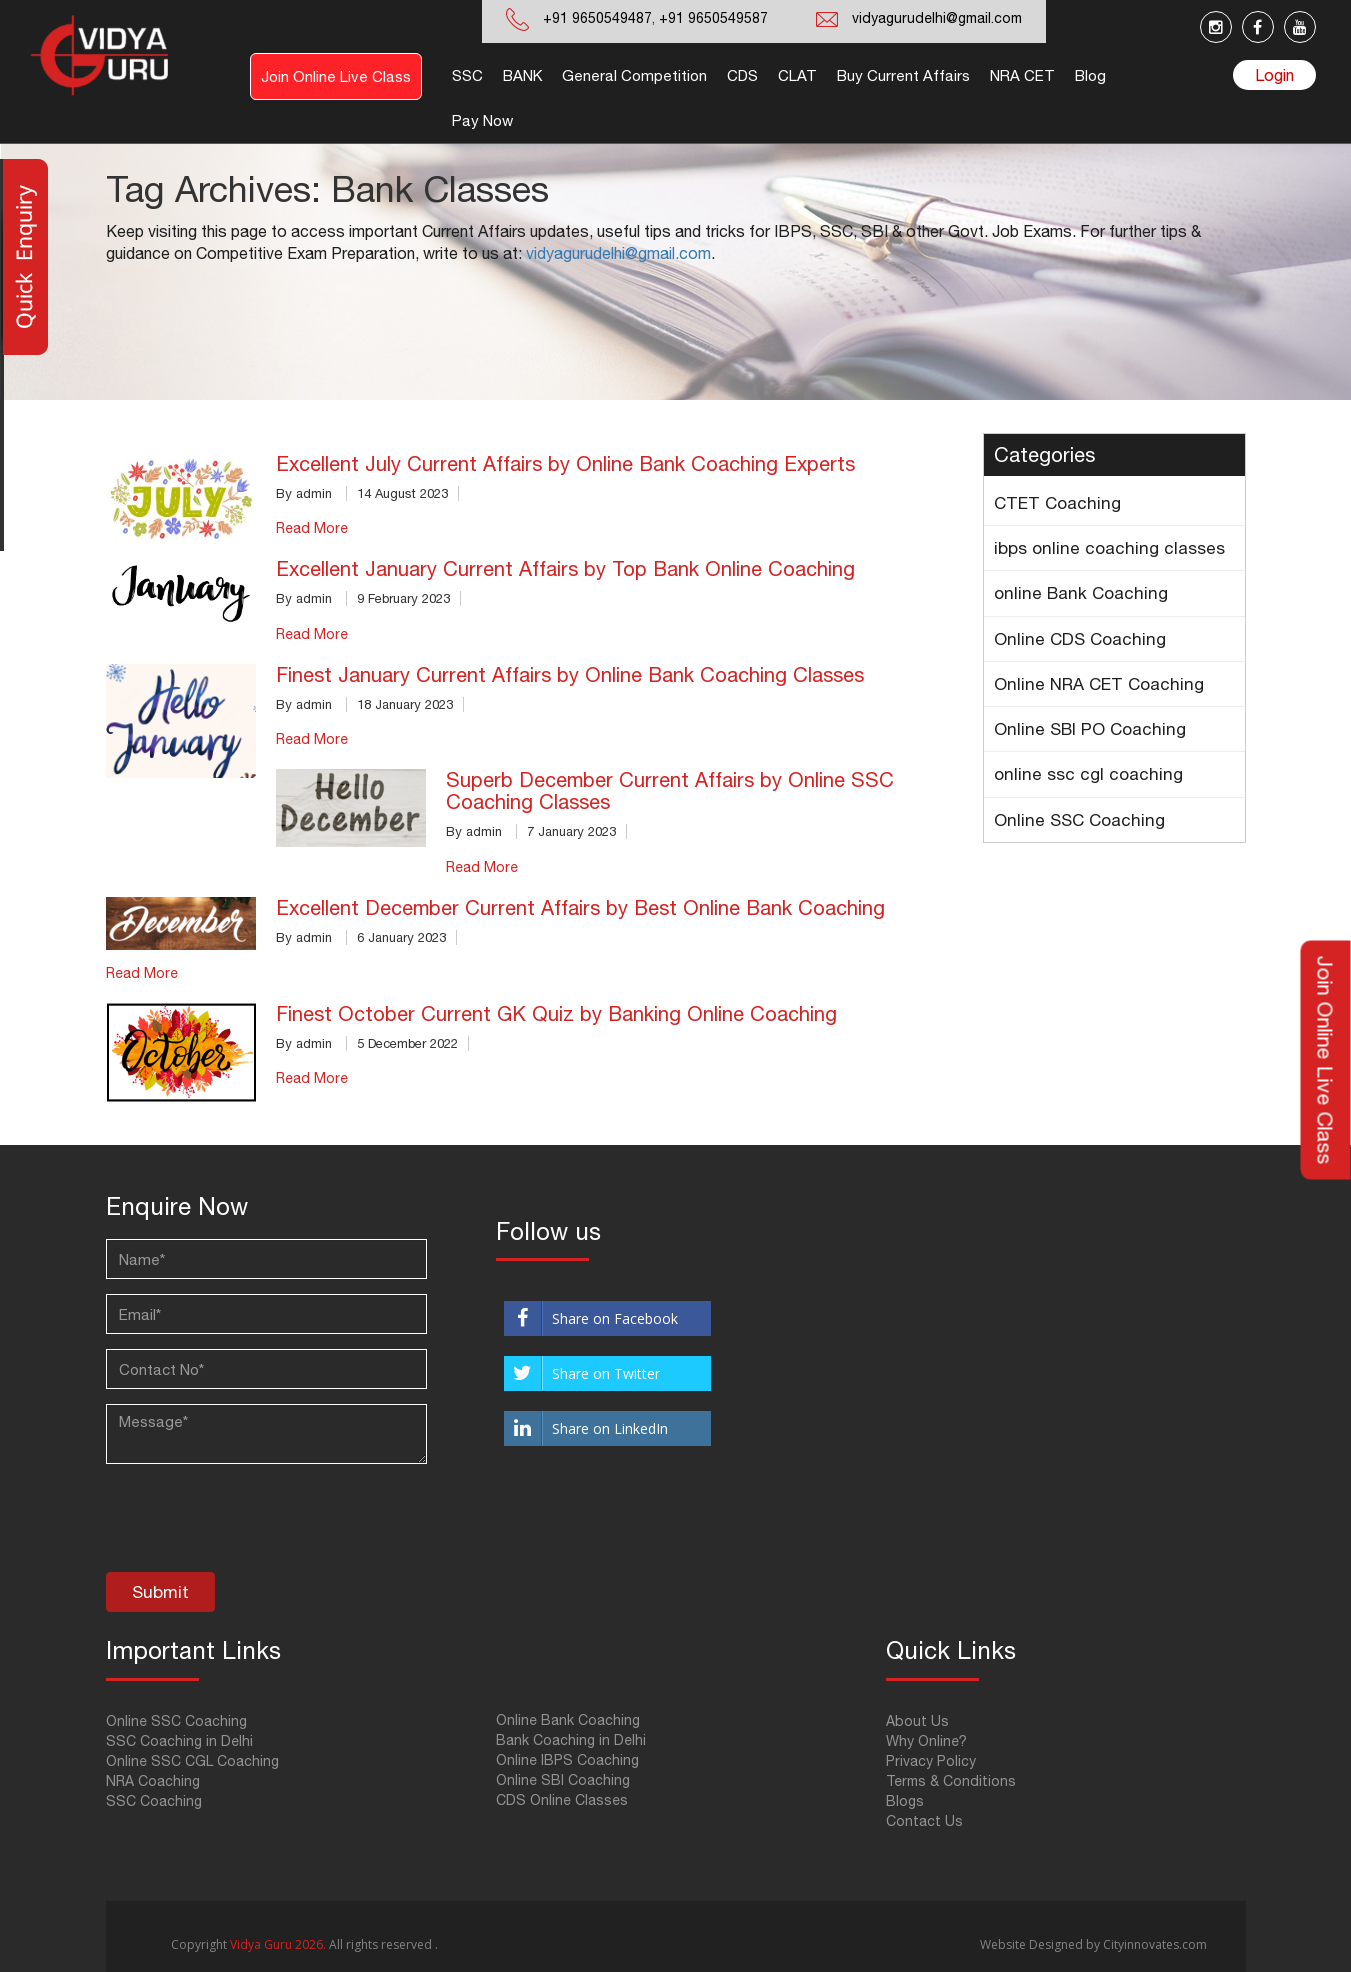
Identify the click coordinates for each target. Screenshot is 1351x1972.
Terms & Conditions (951, 1781)
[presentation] (258, 1523)
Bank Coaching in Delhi (571, 1740)
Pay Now (482, 120)
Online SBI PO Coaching (1090, 729)
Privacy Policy (931, 1761)
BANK (522, 75)
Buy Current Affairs (903, 75)
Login (1274, 75)
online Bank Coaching (1081, 593)
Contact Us (924, 1821)
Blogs (905, 1801)
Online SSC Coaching (1079, 820)
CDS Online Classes (562, 1800)
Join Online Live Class (336, 76)
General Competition (634, 75)
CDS (742, 75)
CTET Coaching (1057, 503)
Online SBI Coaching (563, 1780)
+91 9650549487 (597, 18)
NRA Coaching (153, 1781)
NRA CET (1022, 75)
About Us (917, 1721)
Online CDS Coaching (1080, 639)
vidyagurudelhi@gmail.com (937, 18)
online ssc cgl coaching (1088, 774)
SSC (467, 75)
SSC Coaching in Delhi (179, 1741)
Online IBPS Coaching (567, 1760)
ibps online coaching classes (1109, 548)
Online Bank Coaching (568, 1720)
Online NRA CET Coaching (1099, 684)
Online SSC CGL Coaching (192, 1761)
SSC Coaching (154, 1801)
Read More (312, 528)
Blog (1090, 75)
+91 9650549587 (711, 18)
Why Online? (926, 1741)
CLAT (797, 75)
